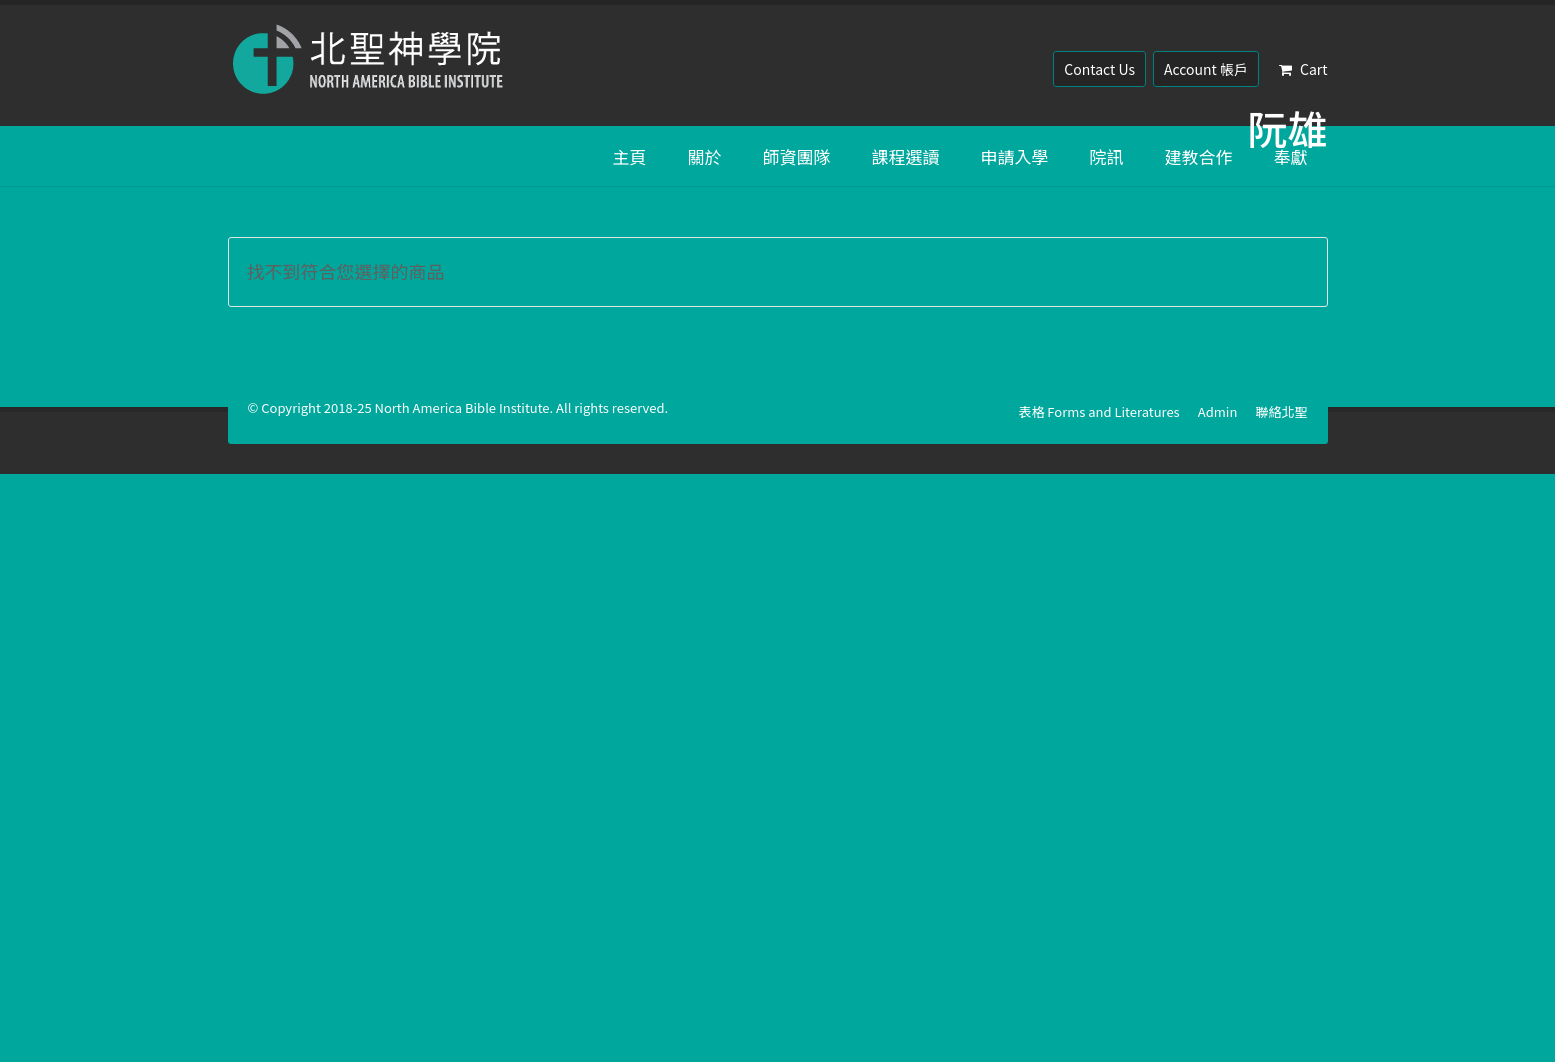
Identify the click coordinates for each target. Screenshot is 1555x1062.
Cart (1303, 69)
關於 (705, 156)
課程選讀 (906, 156)
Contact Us (1099, 69)
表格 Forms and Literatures (1098, 411)
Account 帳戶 (1206, 69)
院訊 (1107, 156)
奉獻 (1291, 156)
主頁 (630, 156)
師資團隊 (797, 156)
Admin (1218, 411)
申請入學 (1015, 156)
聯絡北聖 (1281, 411)
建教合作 (1199, 156)
